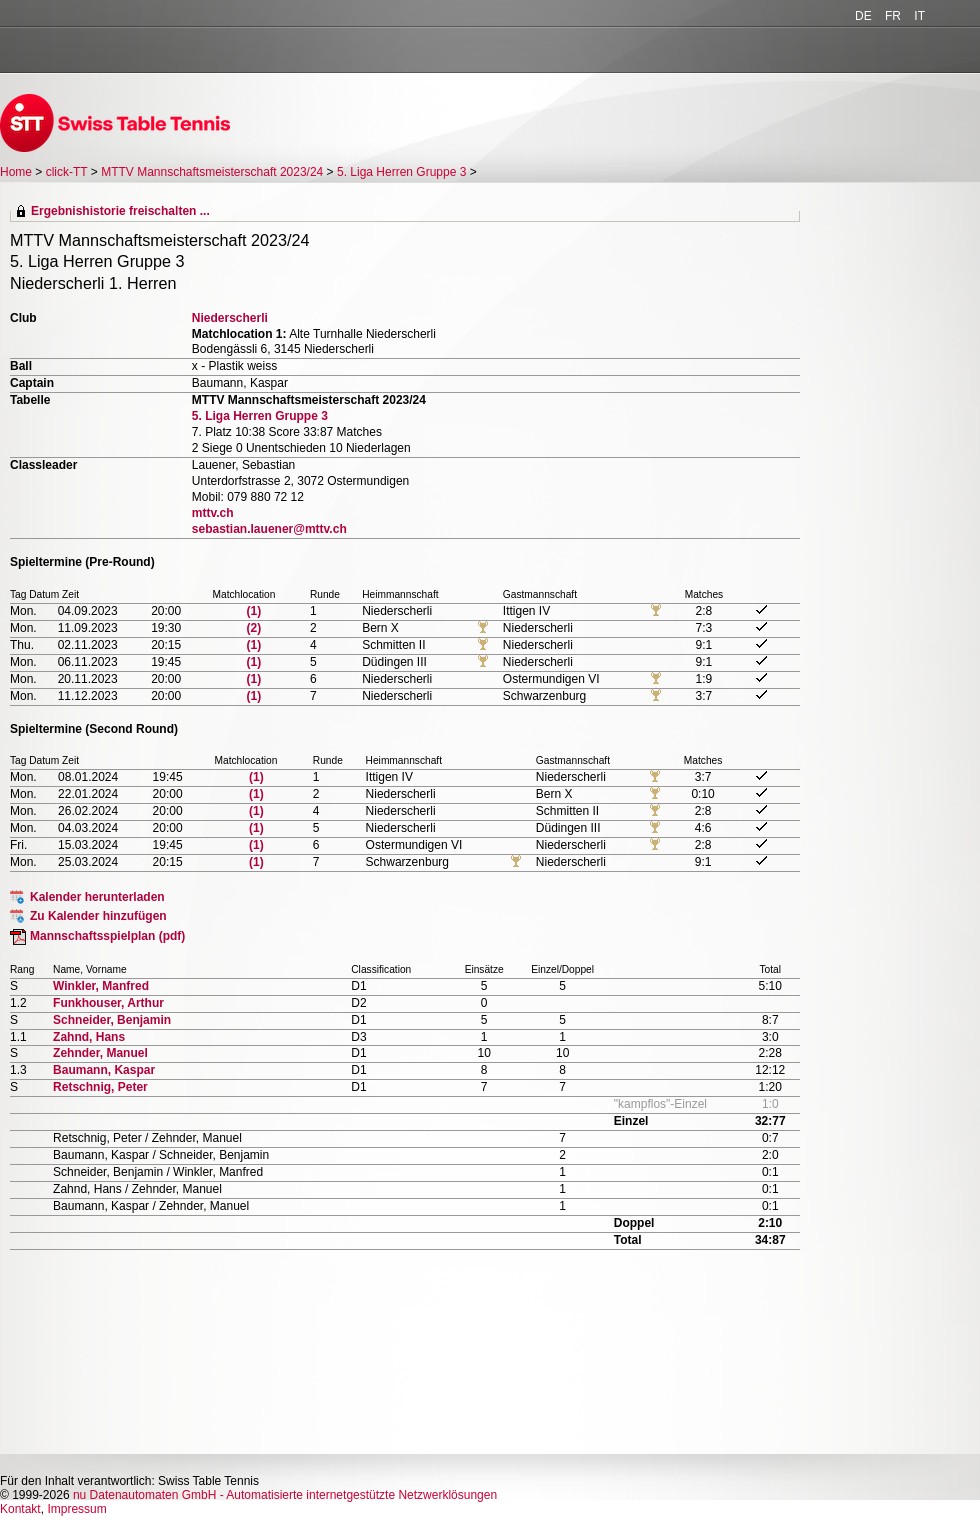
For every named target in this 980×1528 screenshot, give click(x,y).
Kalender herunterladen (97, 897)
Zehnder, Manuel (100, 1053)
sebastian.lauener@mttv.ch (269, 529)
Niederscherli (230, 318)
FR (893, 16)
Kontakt (20, 1509)
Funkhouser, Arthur (108, 1003)
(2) (254, 628)
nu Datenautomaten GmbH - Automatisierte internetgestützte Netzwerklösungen (285, 1495)
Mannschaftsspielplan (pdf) (107, 936)
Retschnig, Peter (100, 1087)
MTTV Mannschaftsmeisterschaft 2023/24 (212, 172)
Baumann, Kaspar (104, 1070)
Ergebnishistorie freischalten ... (120, 211)
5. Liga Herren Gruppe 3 (401, 172)
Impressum (76, 1509)
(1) (254, 611)
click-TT (67, 172)
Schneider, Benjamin (112, 1020)
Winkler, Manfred (101, 986)
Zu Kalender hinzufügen (98, 916)
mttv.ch (213, 513)
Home (16, 172)
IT (919, 16)
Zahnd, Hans (89, 1037)
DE (863, 16)
